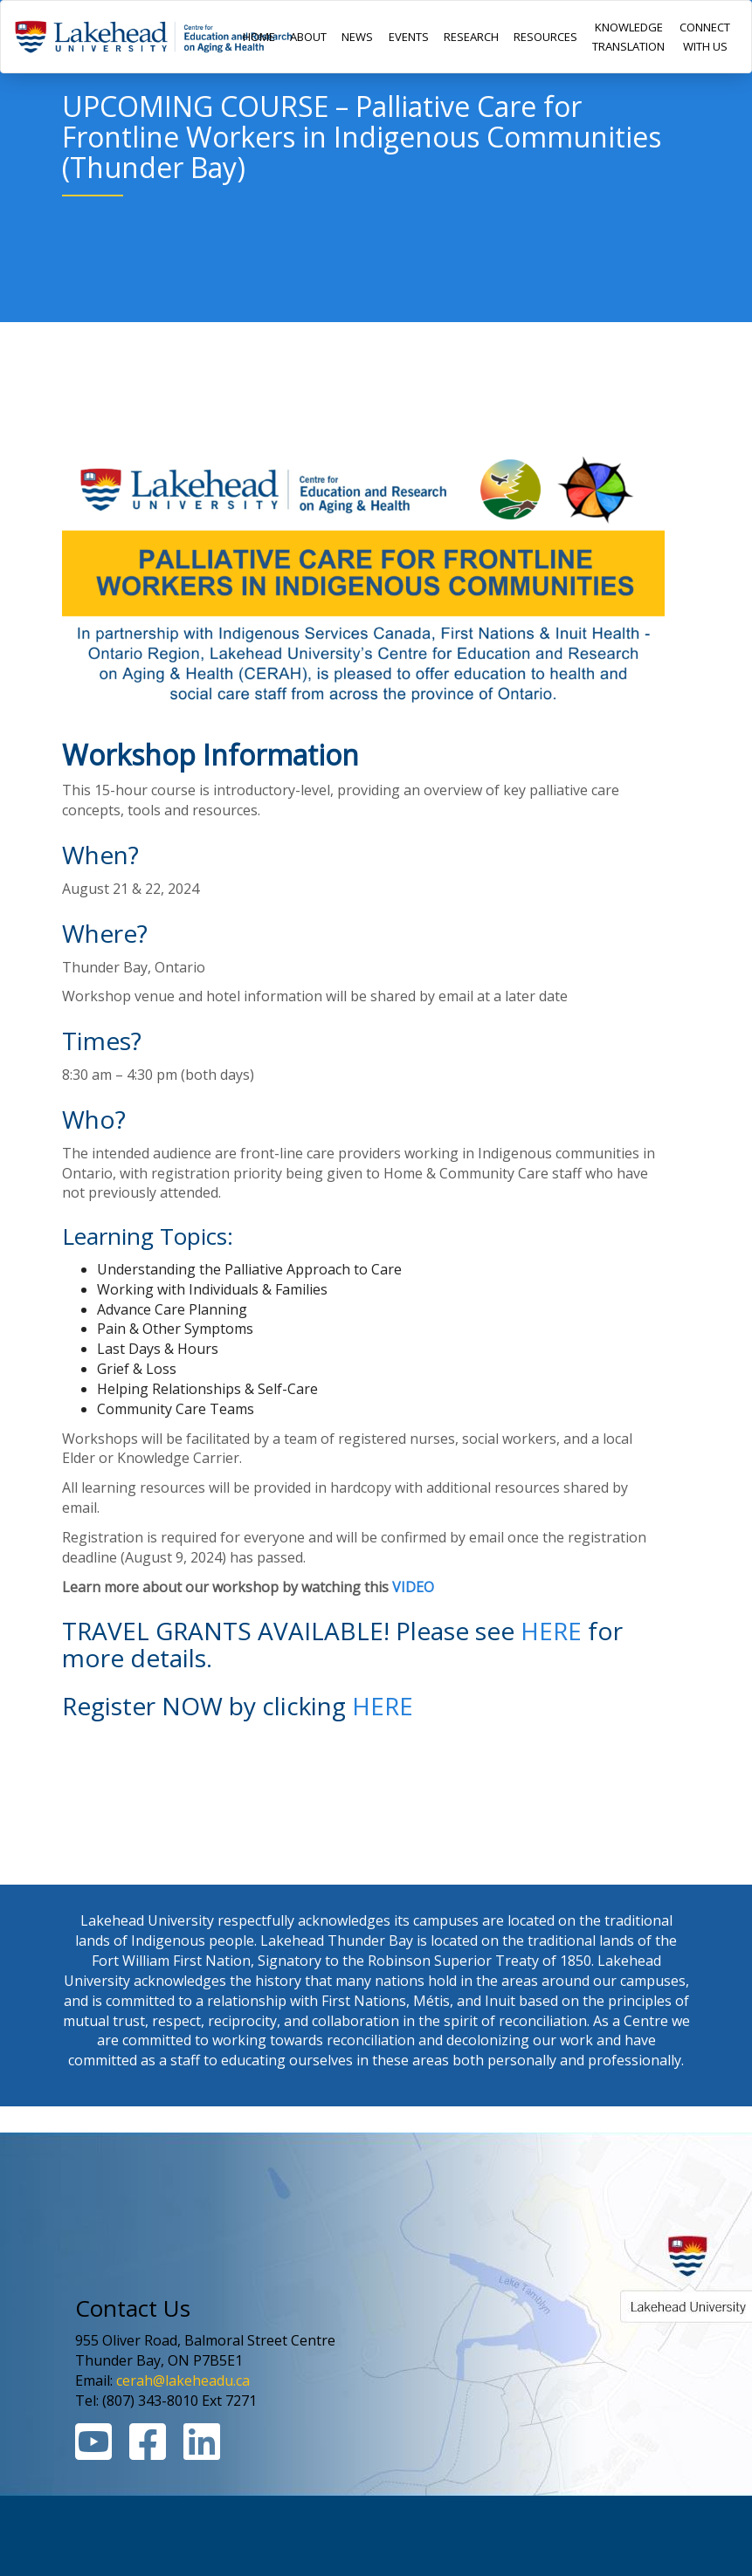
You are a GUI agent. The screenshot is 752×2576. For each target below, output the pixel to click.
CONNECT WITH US (705, 36)
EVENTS (409, 37)
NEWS (357, 37)
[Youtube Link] (93, 2452)
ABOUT (308, 37)
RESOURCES (545, 37)
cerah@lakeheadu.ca (183, 2380)
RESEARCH (471, 37)
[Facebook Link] (147, 2452)
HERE (551, 1630)
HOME (259, 37)
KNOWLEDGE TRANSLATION (628, 36)
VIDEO (413, 1587)
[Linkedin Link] (201, 2452)
